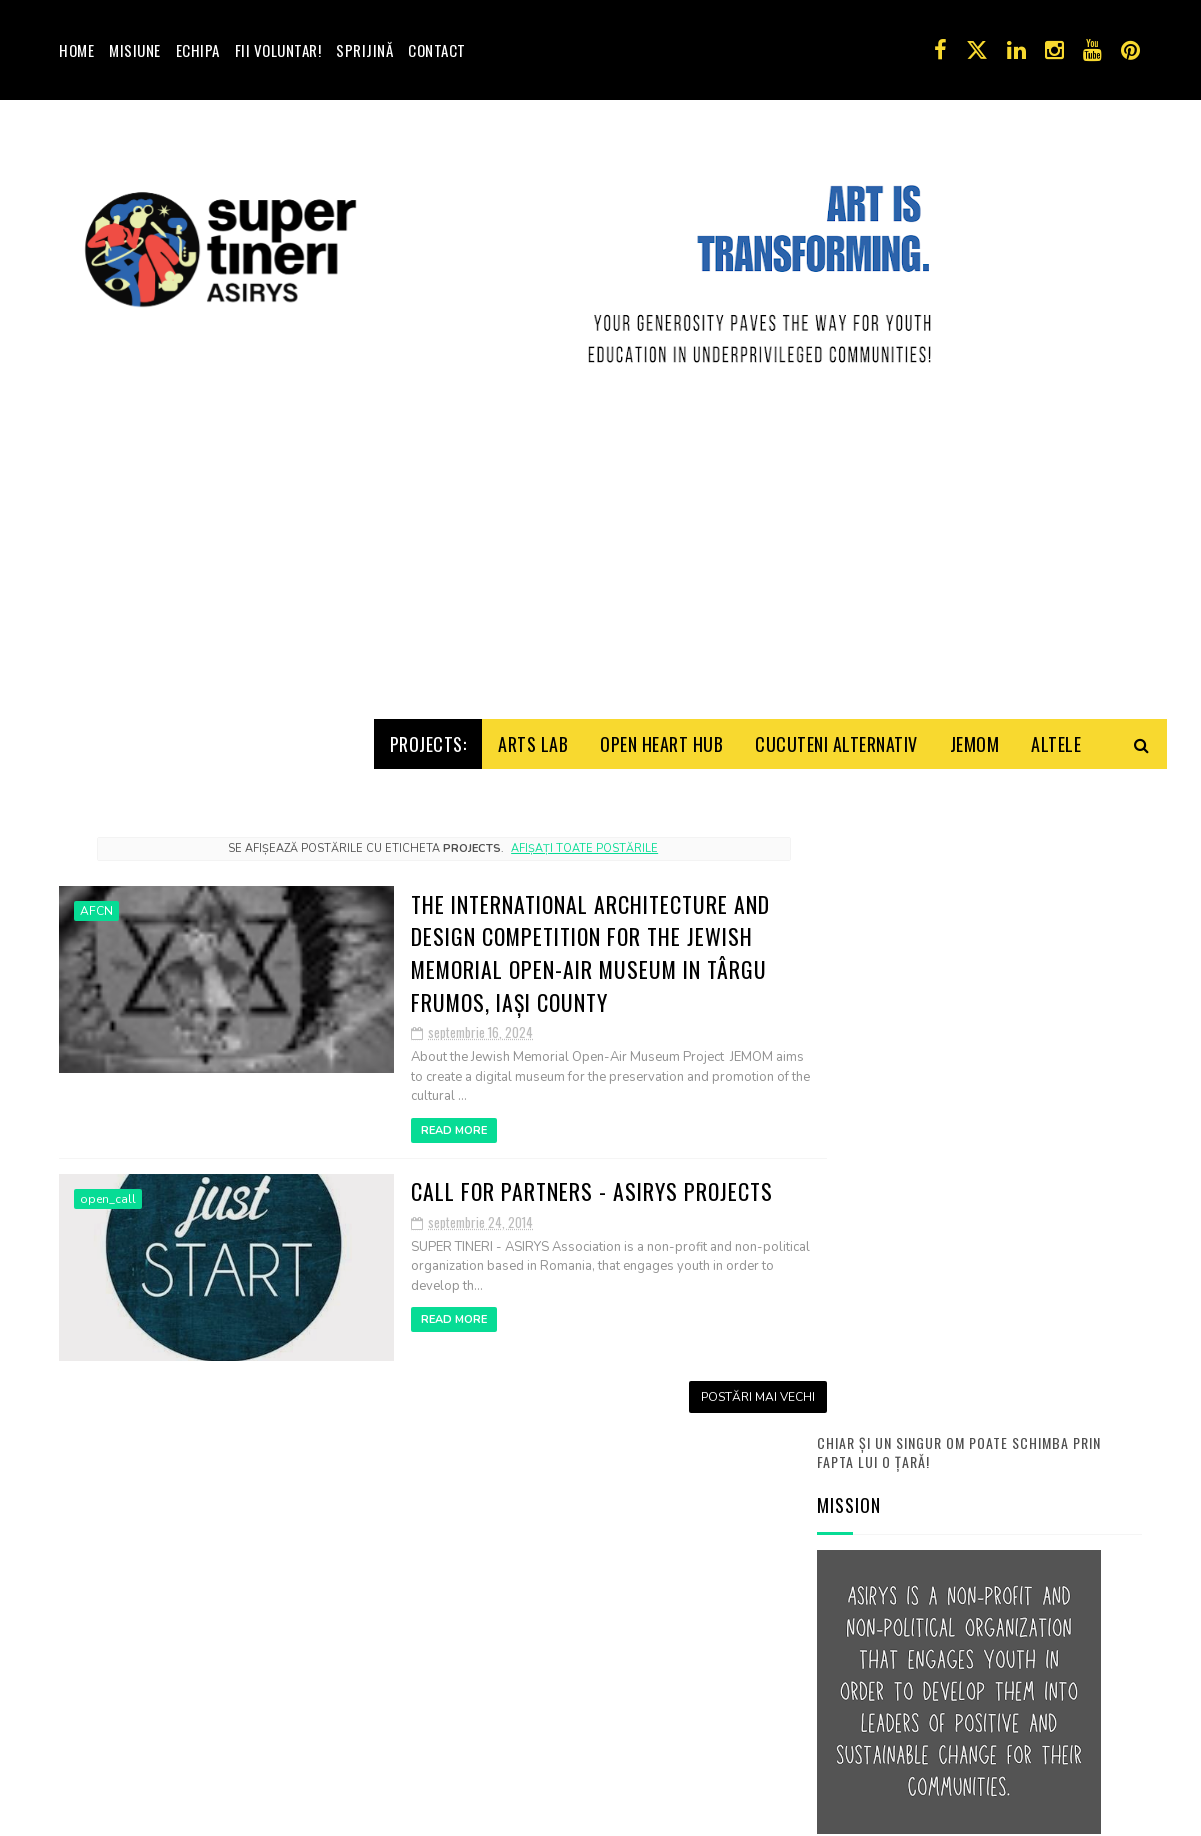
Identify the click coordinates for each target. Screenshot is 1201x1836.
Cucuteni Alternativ (836, 827)
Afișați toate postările (561, 937)
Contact (437, 50)
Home (76, 50)
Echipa (198, 50)
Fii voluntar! (278, 50)
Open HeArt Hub (661, 827)
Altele (1056, 827)
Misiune (135, 50)
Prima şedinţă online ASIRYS (1032, 1411)
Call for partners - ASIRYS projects (530, 1280)
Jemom (975, 827)
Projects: (428, 827)
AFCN (96, 1001)
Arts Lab (533, 827)
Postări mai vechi (712, 1485)
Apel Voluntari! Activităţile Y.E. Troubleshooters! (1033, 1604)
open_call (108, 1289)
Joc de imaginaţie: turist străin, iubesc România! (1023, 1513)
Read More (392, 1220)
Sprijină (364, 50)
